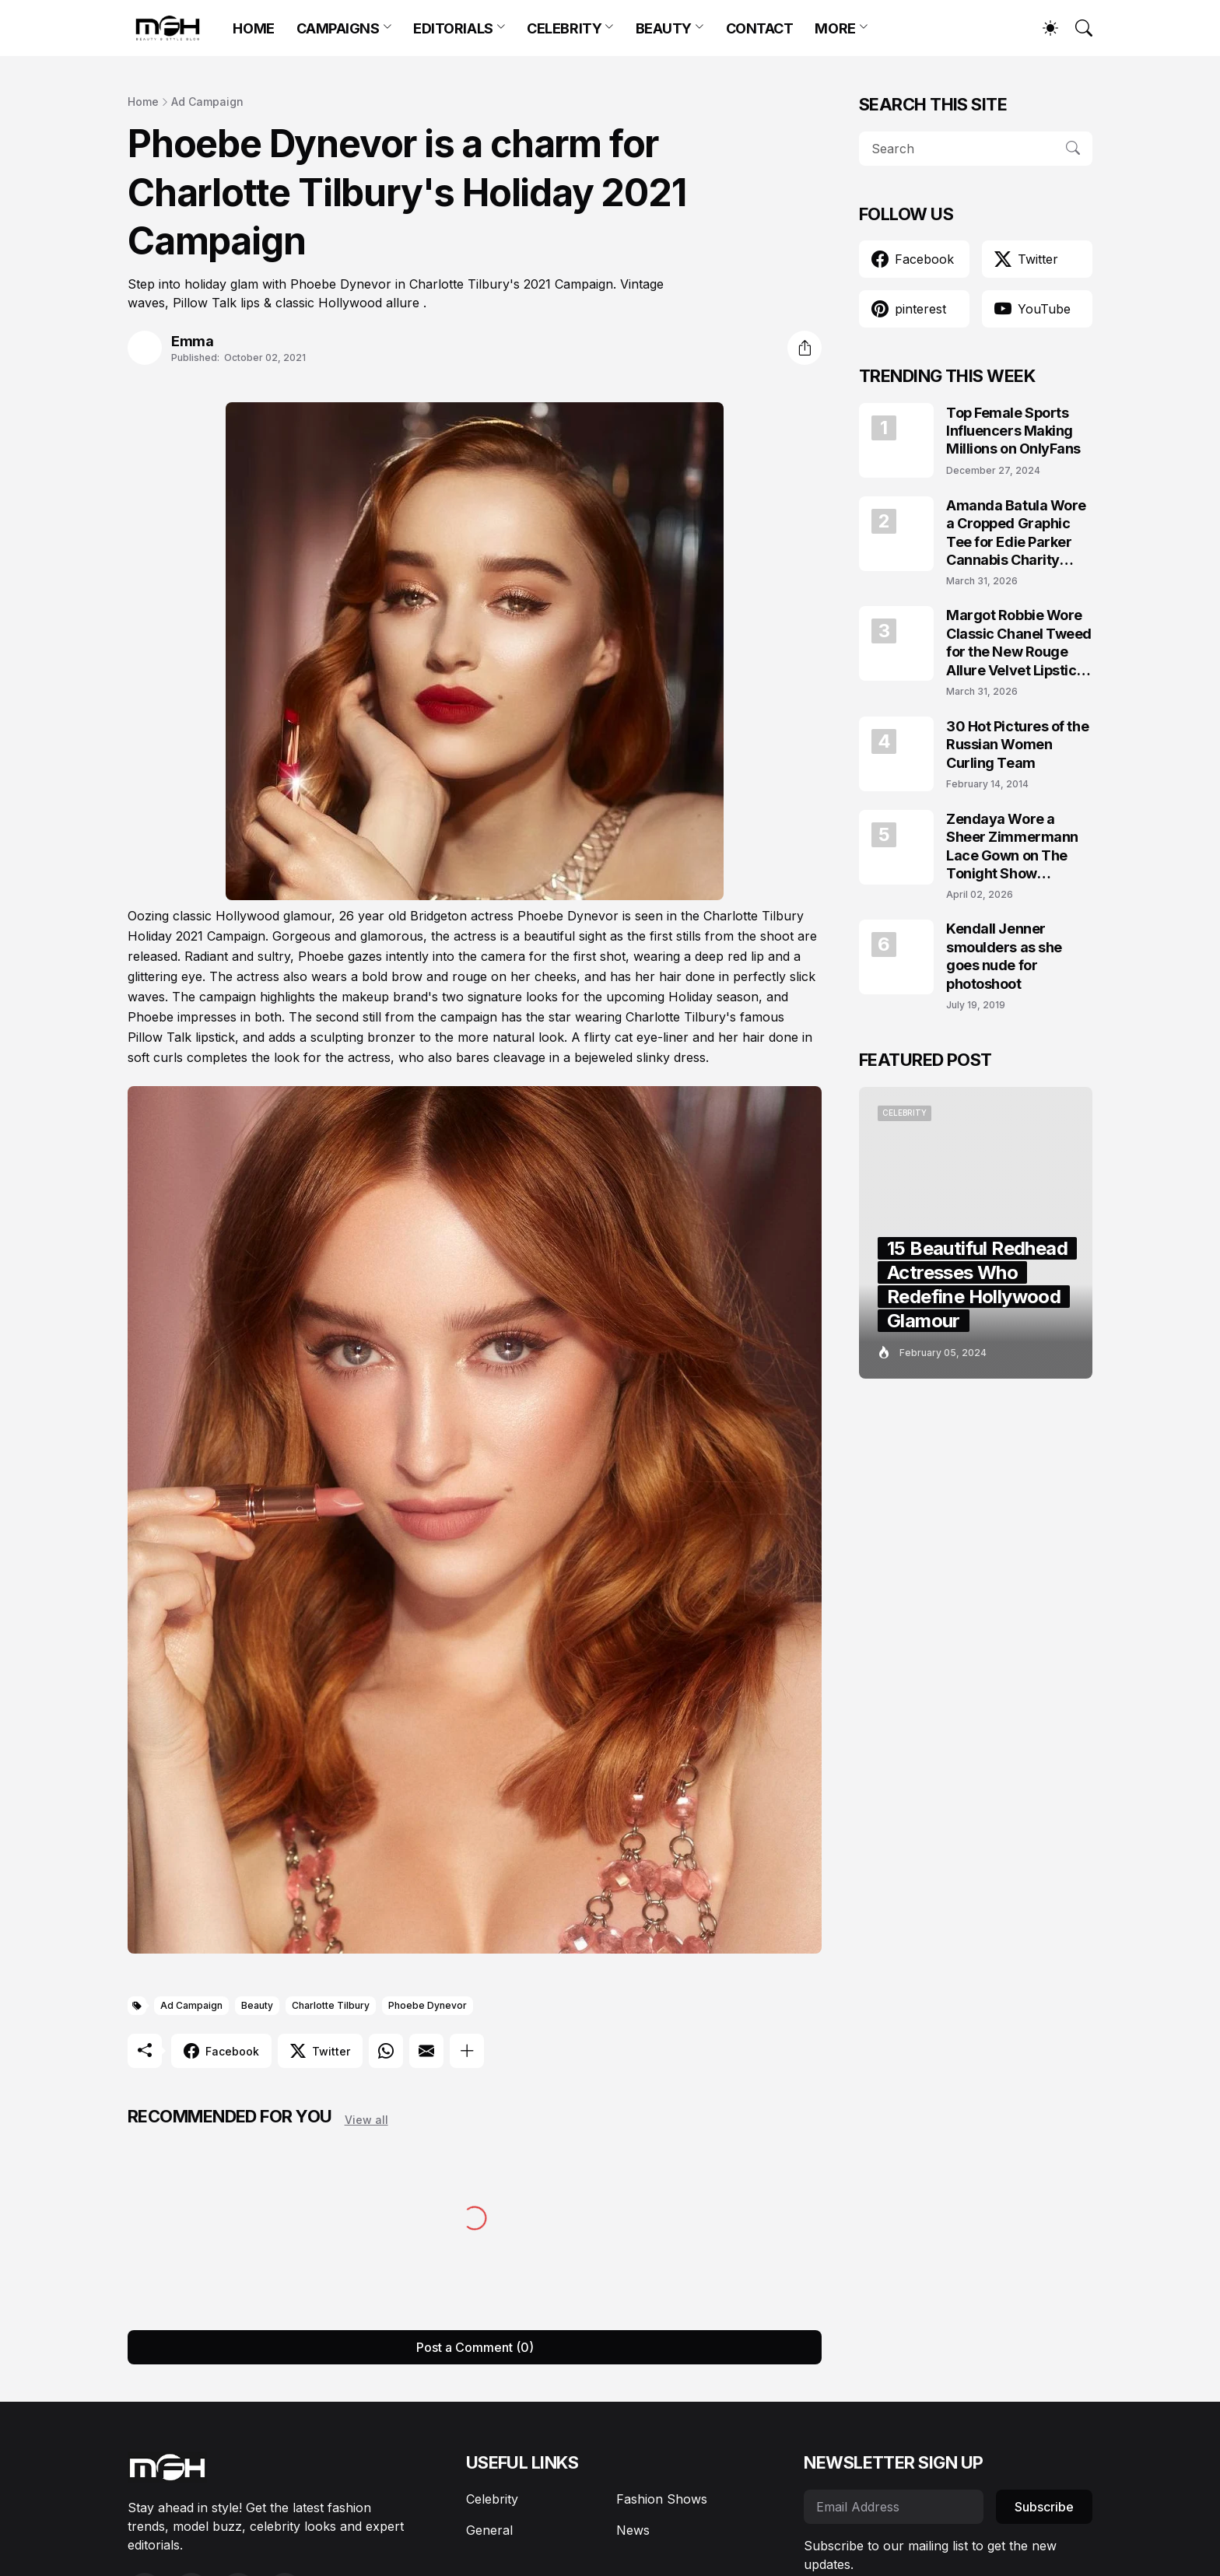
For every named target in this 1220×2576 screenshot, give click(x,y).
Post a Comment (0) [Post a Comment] (475, 2347)
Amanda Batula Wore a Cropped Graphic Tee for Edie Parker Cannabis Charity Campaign (1016, 533)
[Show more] (467, 2051)
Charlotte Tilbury (331, 2005)
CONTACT (760, 28)
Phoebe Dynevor (427, 2005)
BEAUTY (664, 28)
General (489, 2530)
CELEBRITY (564, 28)
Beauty (257, 2005)
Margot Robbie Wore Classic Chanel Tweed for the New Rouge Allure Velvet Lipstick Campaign (1019, 643)
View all (366, 2119)
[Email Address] (893, 2507)
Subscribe (1044, 2507)
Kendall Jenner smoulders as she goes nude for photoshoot (1004, 955)
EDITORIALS (453, 28)
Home (143, 101)
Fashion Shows (661, 2499)
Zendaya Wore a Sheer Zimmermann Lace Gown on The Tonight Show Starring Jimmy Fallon (1019, 847)
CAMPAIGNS (338, 28)
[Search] (1076, 28)
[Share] (804, 348)
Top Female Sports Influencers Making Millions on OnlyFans (1013, 431)
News (633, 2530)
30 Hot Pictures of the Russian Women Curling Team (1017, 744)
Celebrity (492, 2499)
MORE (835, 28)
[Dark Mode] (1042, 28)
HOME (253, 28)
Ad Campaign (207, 101)
